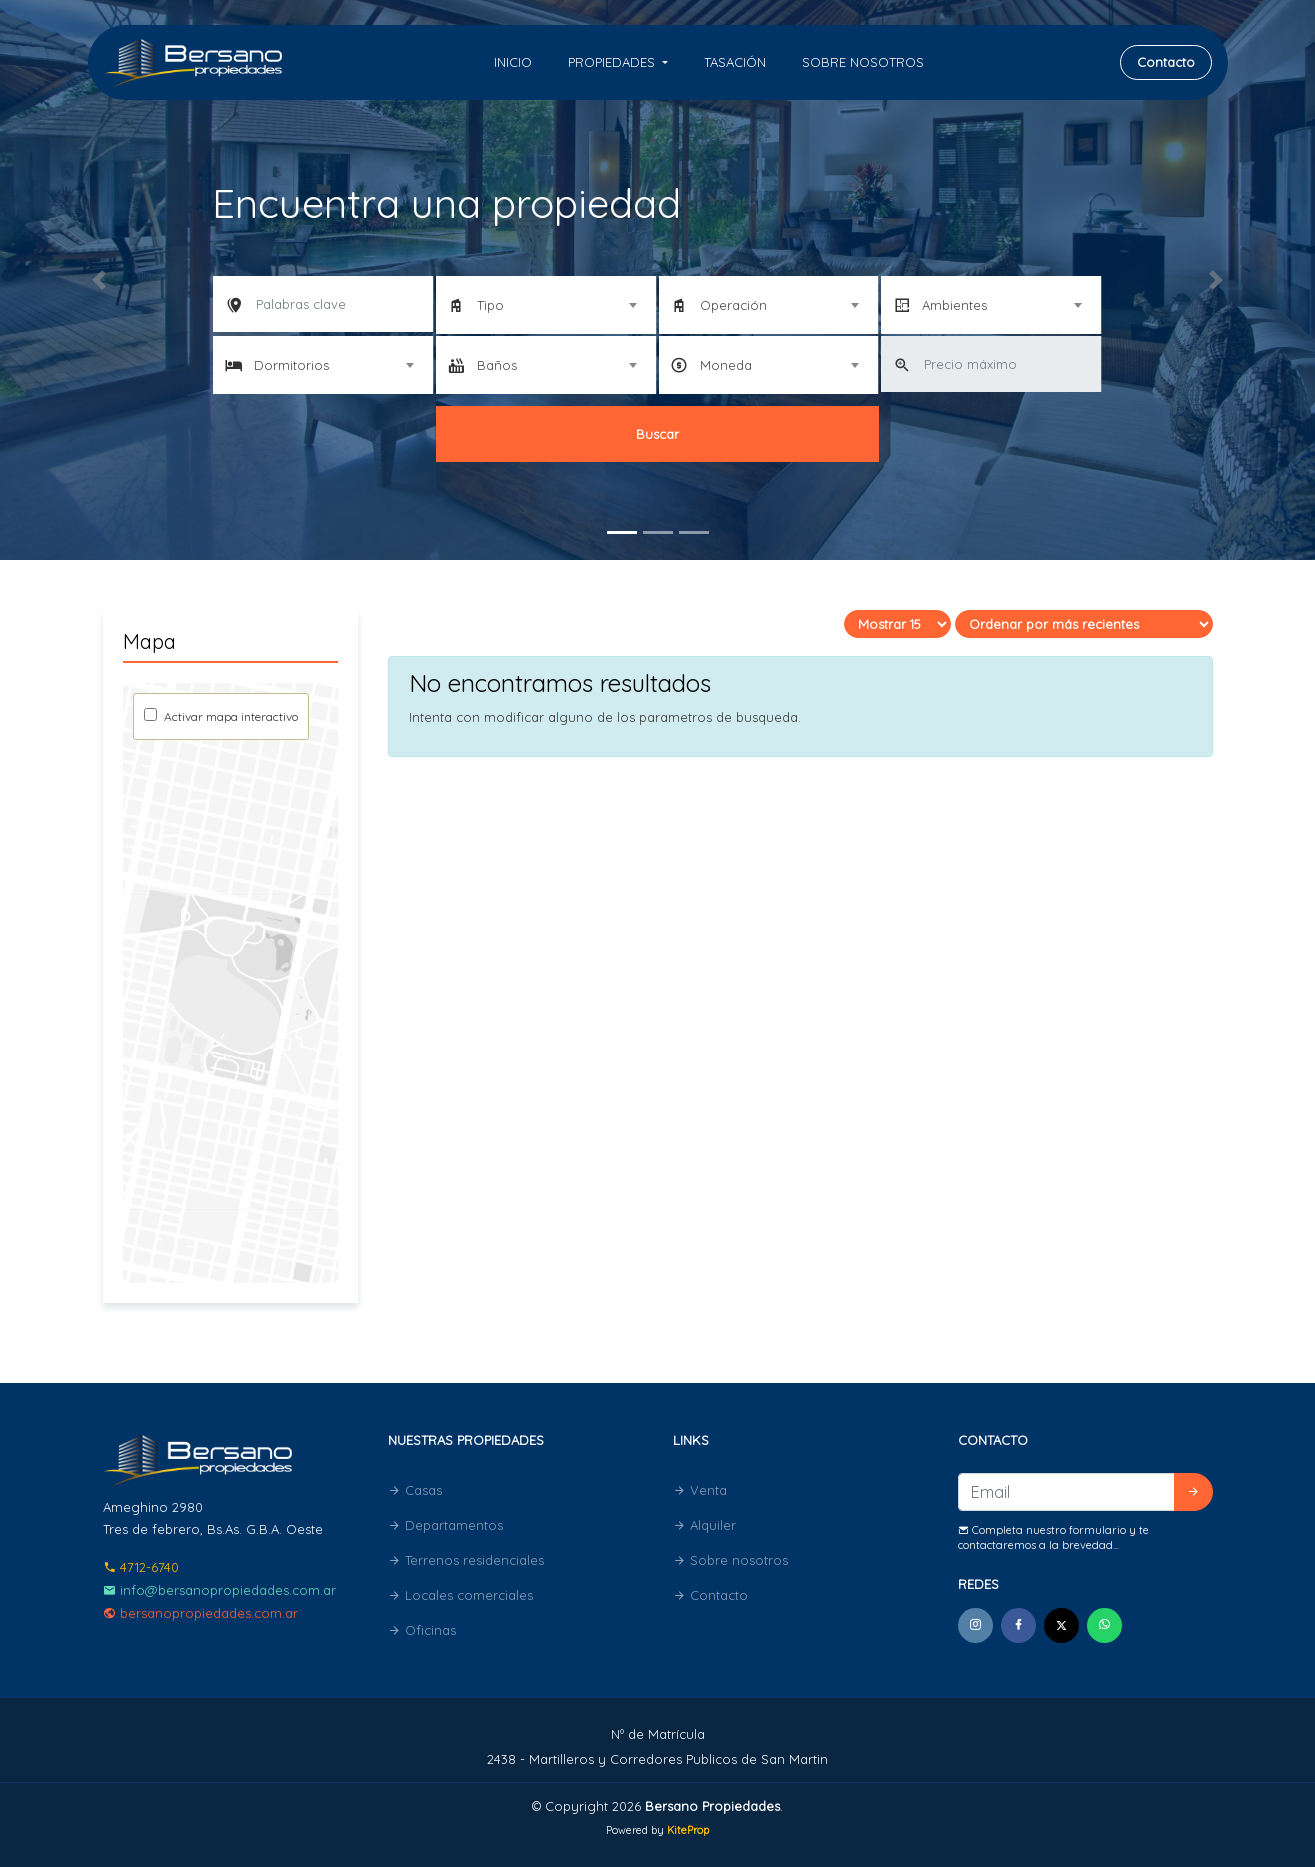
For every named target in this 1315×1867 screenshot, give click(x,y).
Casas (415, 1490)
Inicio (513, 62)
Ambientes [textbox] (954, 305)
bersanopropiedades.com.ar (200, 1613)
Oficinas (422, 1630)
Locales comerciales (460, 1595)
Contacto (1166, 62)
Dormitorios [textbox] (291, 365)
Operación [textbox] (733, 305)
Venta (700, 1490)
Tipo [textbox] (490, 305)
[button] (98, 280)
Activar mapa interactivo (229, 716)
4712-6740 (141, 1567)
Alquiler (704, 1525)
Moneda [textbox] (726, 365)
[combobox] (546, 305)
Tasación (735, 62)
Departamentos (445, 1525)
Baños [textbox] (497, 365)
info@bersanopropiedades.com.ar (219, 1590)
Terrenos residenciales (466, 1560)
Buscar (657, 434)
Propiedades (613, 62)
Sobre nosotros (863, 62)
